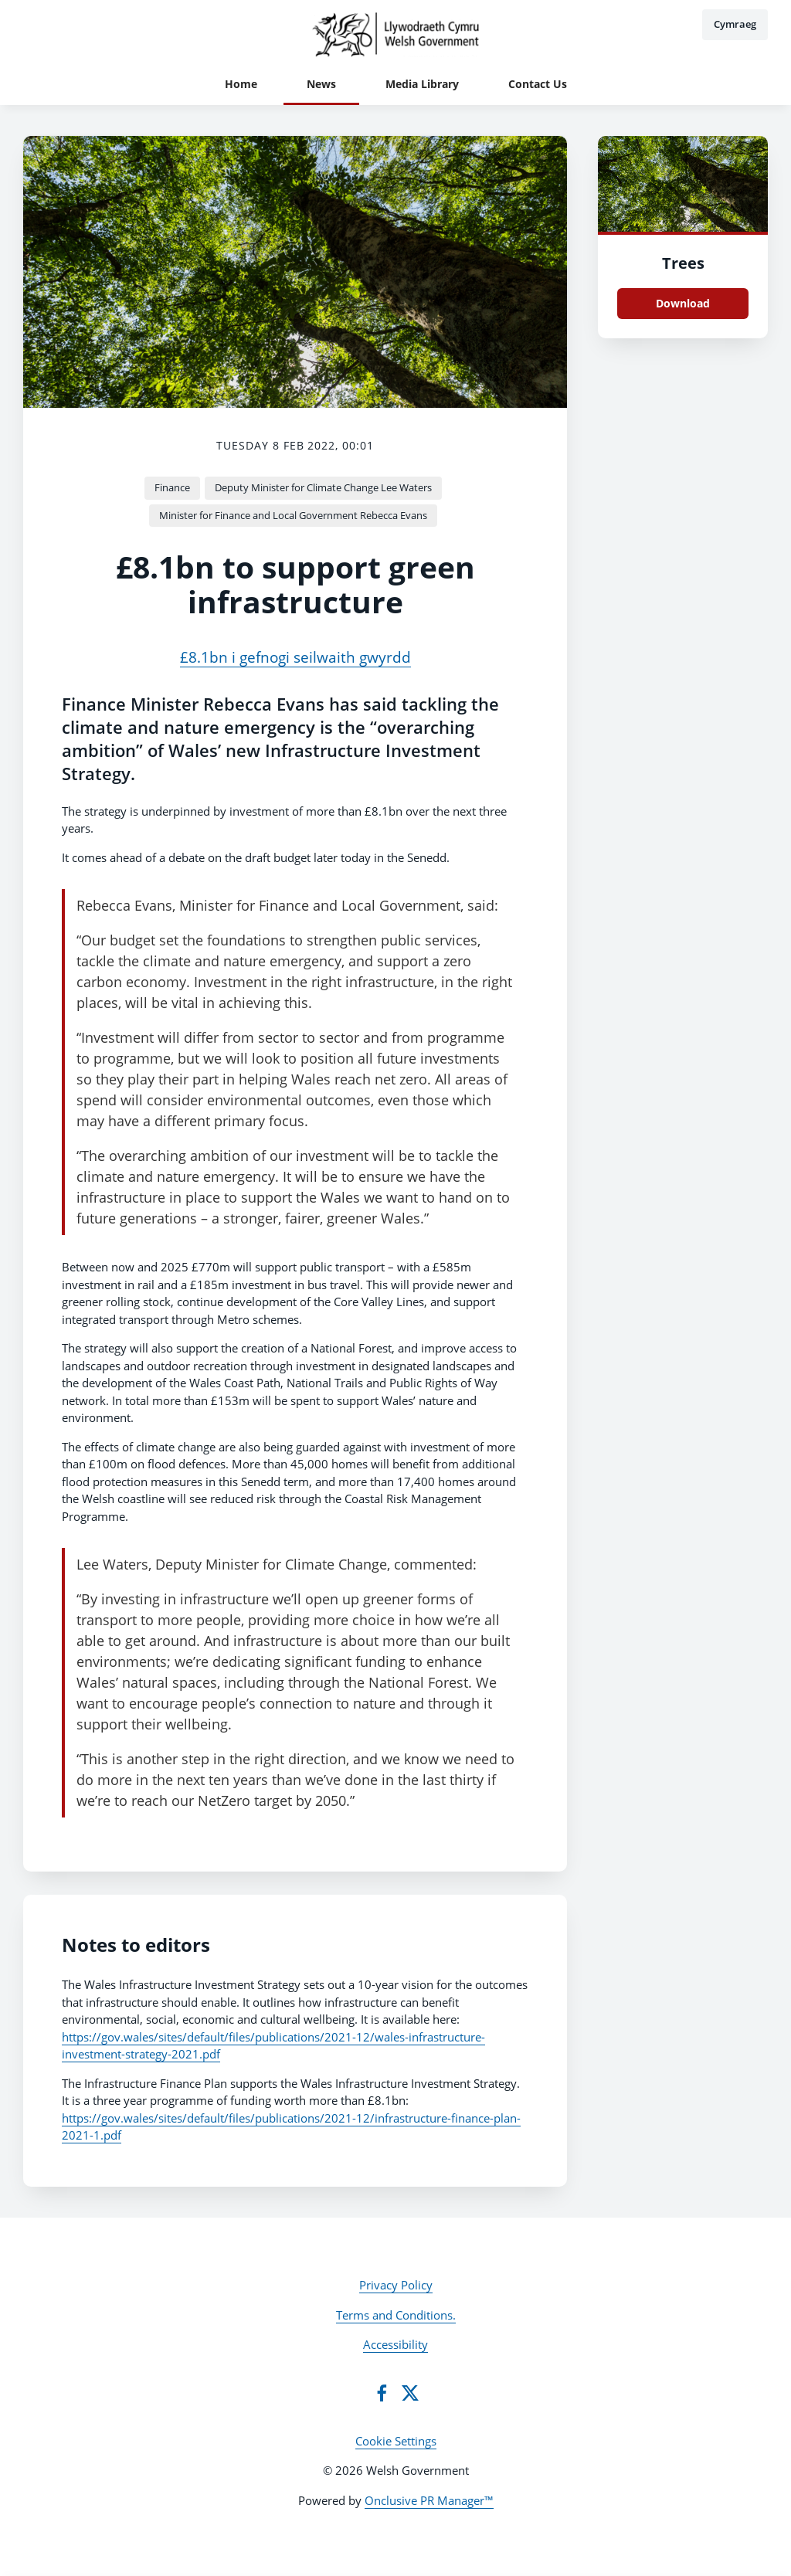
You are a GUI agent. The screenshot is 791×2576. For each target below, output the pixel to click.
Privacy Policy (396, 2285)
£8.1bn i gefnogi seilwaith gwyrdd (295, 657)
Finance (172, 487)
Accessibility (395, 2344)
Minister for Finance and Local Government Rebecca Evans (293, 515)
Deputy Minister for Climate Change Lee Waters (323, 487)
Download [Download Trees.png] (683, 303)
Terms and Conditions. (396, 2315)
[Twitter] (410, 2392)
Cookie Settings (395, 2441)
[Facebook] (381, 2392)
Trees (683, 263)
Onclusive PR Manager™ (429, 2500)
